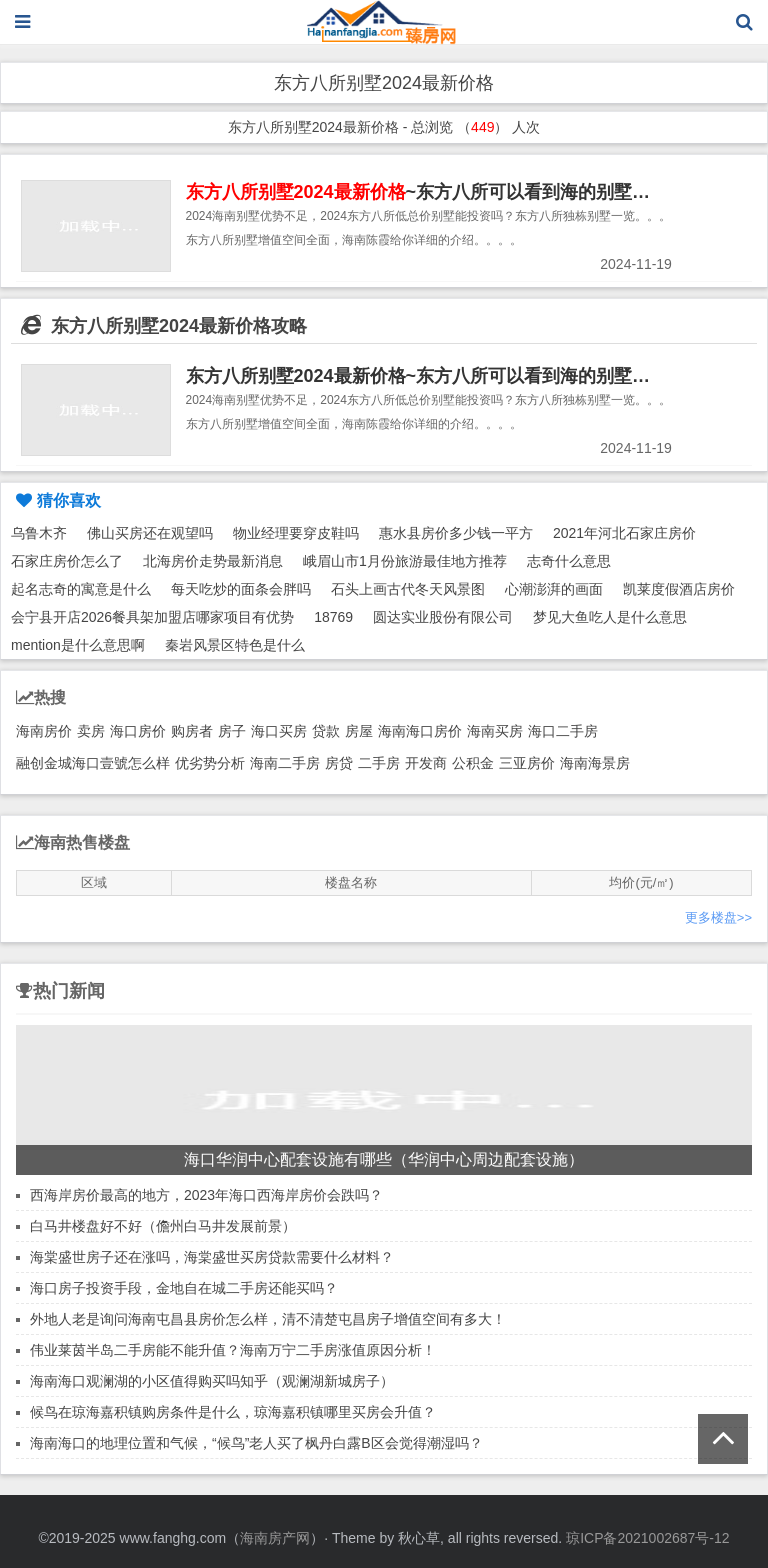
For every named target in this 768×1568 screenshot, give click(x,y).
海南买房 (495, 731)
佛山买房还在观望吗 (150, 533)
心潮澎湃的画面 (554, 589)
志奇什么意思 (569, 561)
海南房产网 (275, 1538)
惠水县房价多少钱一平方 (456, 533)
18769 (333, 617)
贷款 (326, 731)
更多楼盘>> (718, 917)
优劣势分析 (210, 763)
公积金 (473, 763)
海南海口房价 (420, 731)
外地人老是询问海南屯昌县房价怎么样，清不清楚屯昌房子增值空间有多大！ (268, 1319)
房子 (232, 731)
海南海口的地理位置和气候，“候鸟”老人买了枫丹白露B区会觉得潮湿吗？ (256, 1443)
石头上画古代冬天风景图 (408, 589)
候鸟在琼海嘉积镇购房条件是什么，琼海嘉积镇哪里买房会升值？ (233, 1412)
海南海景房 (595, 763)
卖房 (91, 731)
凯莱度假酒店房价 (679, 589)
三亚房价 (527, 763)
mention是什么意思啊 (78, 645)
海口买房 (279, 731)
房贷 (339, 763)
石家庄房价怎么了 (67, 561)
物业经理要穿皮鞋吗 (296, 533)
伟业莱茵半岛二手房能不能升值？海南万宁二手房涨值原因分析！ (233, 1350)
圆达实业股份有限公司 (443, 617)
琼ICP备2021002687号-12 (647, 1538)
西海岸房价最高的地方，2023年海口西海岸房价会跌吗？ (206, 1195)
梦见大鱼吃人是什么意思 (610, 617)
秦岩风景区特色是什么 (235, 645)
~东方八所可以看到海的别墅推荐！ (436, 192)
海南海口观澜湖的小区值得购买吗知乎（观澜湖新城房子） (212, 1381)
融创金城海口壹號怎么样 (93, 763)
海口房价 (138, 731)
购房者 (192, 731)
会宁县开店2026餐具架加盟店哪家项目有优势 (152, 617)
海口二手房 (563, 731)
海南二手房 (285, 763)
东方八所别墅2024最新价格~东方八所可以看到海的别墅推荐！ (436, 376)
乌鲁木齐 (39, 533)
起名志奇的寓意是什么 (81, 589)
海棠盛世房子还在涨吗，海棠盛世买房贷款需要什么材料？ (212, 1257)
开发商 (426, 763)
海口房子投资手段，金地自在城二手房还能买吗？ (184, 1288)
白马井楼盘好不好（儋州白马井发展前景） (163, 1226)
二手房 (379, 763)
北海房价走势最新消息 (213, 561)
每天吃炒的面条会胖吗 (241, 589)
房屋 (359, 731)
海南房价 (44, 731)
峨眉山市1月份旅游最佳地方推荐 (405, 561)
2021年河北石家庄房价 (624, 533)
